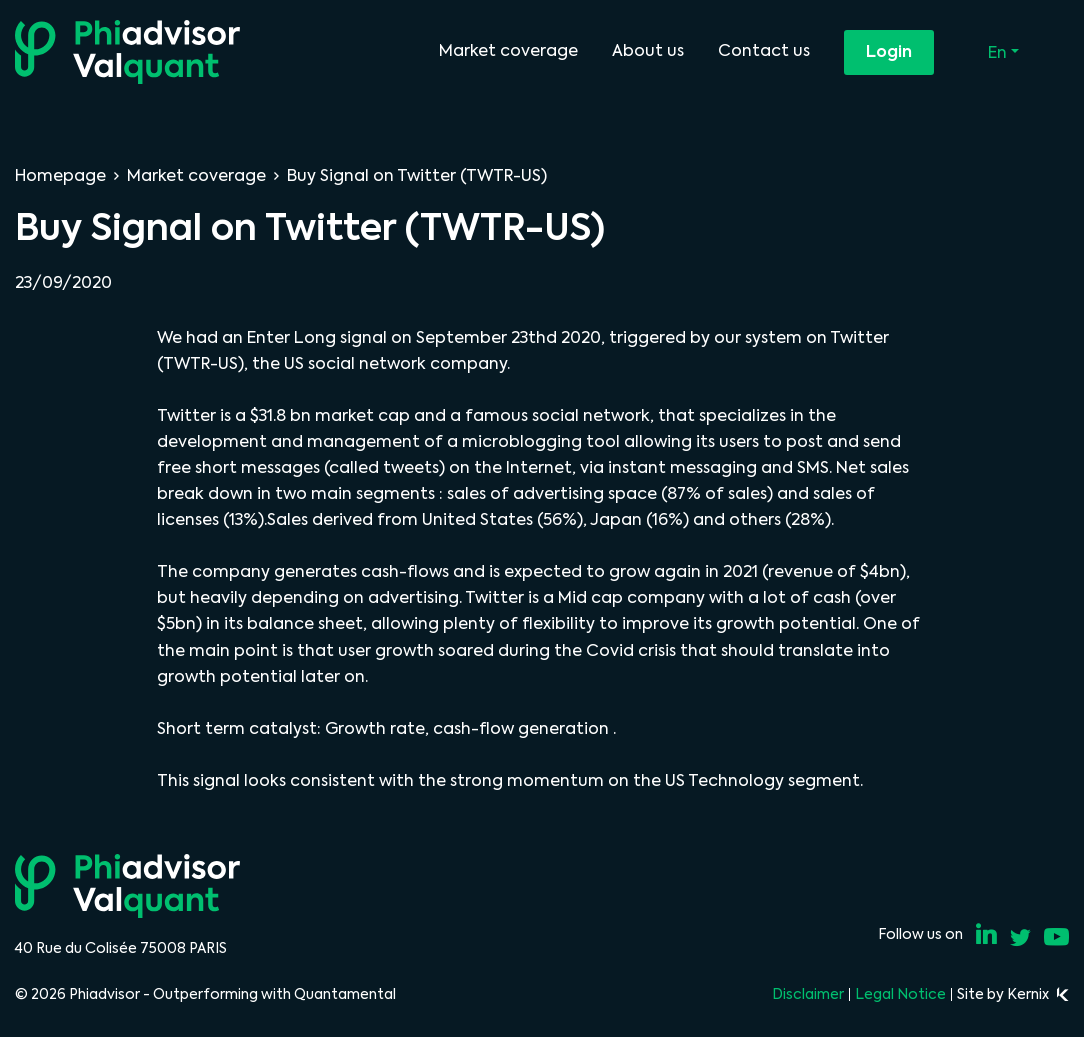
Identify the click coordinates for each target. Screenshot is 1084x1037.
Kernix (1038, 994)
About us (648, 50)
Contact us (764, 50)
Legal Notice (900, 994)
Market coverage (508, 50)
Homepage (60, 175)
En (999, 52)
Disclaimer (808, 994)
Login (889, 51)
